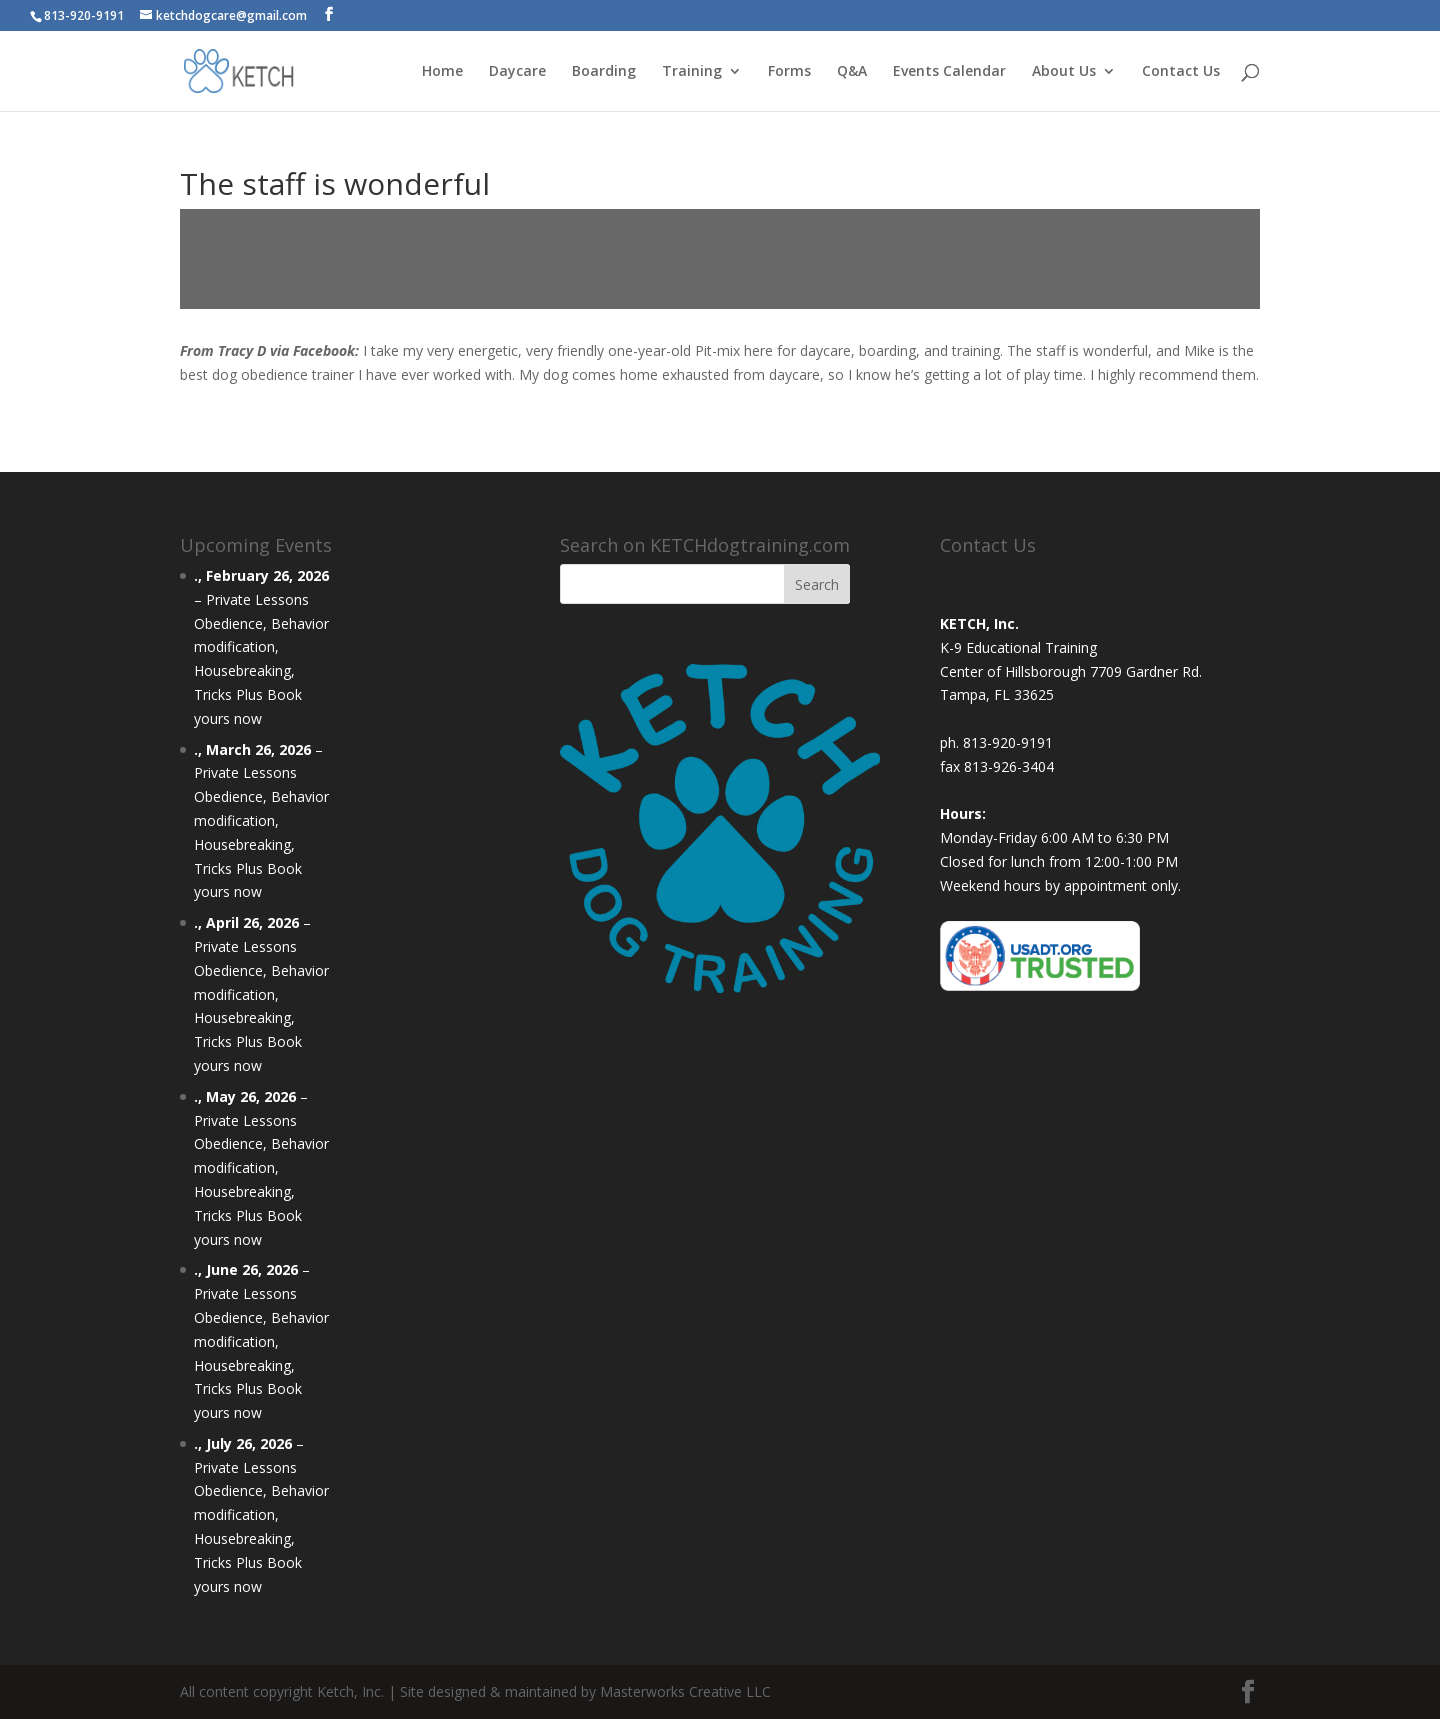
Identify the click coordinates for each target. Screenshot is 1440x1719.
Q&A (852, 72)
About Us (1064, 72)
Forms (789, 72)
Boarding (604, 72)
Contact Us (1181, 72)
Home (442, 72)
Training (692, 72)
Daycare (517, 72)
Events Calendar (949, 72)
